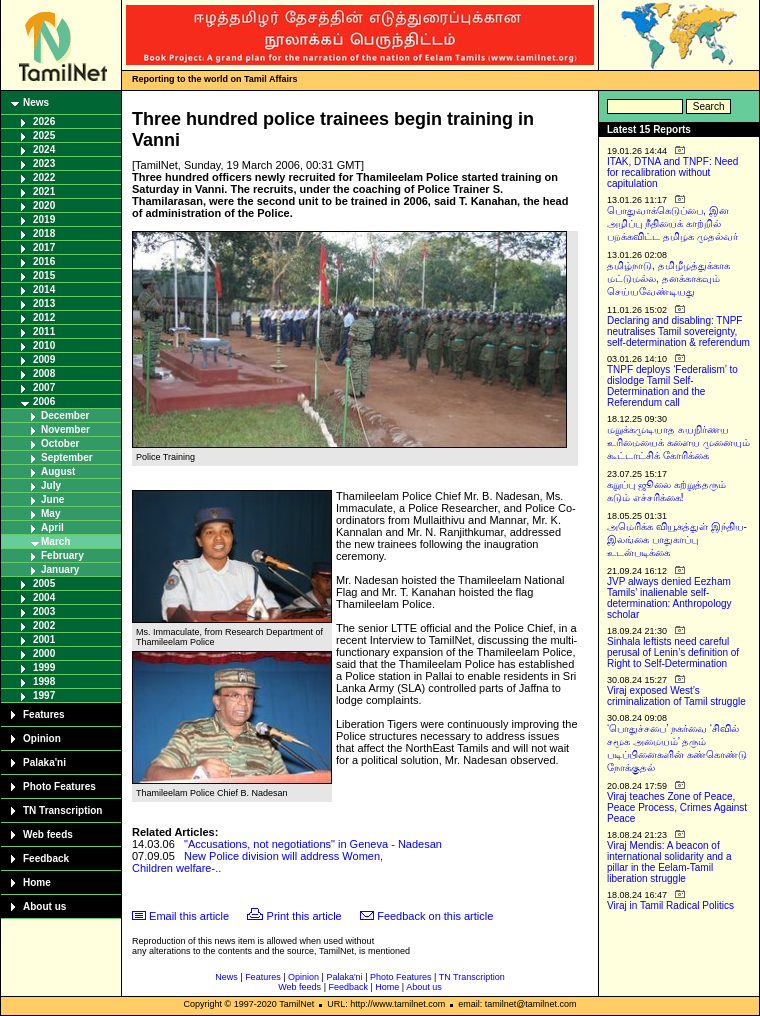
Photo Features (59, 786)
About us (44, 906)
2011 (44, 331)
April (52, 527)
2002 (44, 625)
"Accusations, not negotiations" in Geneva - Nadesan (313, 844)
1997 (44, 695)
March (55, 541)
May (50, 513)
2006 (44, 401)
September (67, 457)
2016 (44, 261)
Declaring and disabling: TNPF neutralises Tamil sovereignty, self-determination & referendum (678, 331)
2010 (44, 345)
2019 (44, 219)
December (65, 415)
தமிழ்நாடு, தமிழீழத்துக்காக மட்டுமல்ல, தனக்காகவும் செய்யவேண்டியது (668, 278)
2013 (44, 303)
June (52, 499)
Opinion (42, 738)
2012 (44, 317)
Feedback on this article (435, 916)
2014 (44, 289)
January (60, 569)
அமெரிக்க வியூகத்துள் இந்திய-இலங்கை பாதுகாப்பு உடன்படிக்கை (677, 539)
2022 (44, 177)
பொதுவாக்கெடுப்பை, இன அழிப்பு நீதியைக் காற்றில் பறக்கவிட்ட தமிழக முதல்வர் (672, 223)
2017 (44, 247)
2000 (44, 653)
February (62, 555)
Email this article (189, 916)
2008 (44, 373)
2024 (44, 149)
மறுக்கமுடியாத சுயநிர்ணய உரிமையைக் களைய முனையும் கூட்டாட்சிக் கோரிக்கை (678, 442)
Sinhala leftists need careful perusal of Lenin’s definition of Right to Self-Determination (673, 652)
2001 (44, 639)
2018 (44, 233)
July (51, 485)
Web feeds (48, 834)
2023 (44, 163)
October (60, 443)
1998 (44, 681)
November (65, 429)
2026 (44, 121)
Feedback (46, 858)
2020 (44, 205)
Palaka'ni (44, 762)
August (58, 471)
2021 (44, 191)
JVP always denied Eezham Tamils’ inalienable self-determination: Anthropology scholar (669, 598)
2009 (44, 359)
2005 (44, 583)
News (36, 102)
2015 (44, 275)
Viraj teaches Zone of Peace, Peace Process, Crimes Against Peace (677, 807)
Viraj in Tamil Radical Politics (670, 905)
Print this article (304, 916)
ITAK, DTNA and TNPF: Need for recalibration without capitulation (672, 172)
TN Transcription (62, 810)
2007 (44, 387)
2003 (44, 611)
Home (37, 882)
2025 (44, 135)
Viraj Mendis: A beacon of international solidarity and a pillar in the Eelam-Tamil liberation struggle (669, 862)
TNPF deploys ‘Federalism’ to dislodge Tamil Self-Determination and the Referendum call (672, 386)
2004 (44, 597)
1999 (44, 667)
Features (44, 714)
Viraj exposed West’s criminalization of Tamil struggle (676, 696)
